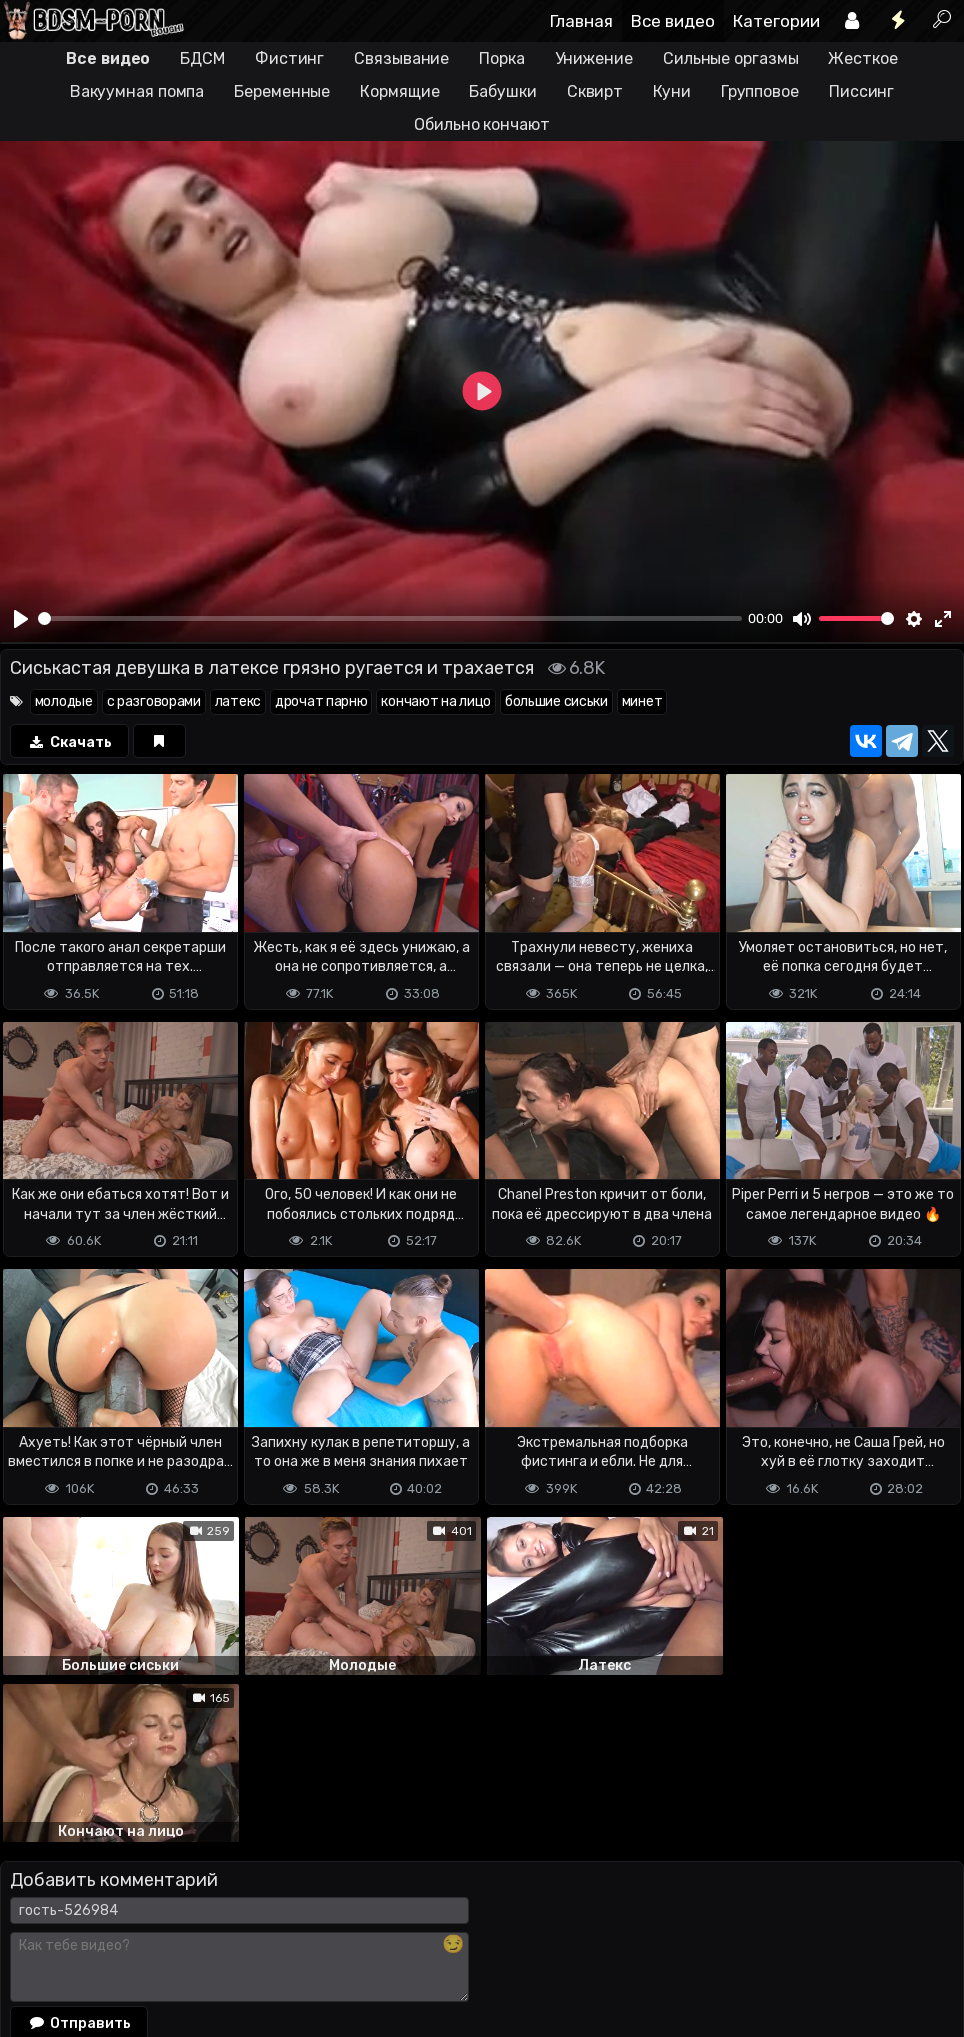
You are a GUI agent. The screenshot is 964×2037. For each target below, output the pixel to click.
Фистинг (289, 58)
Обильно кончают (482, 124)
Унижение (594, 58)
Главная (581, 21)
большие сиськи (556, 701)
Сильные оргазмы (731, 58)
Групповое (760, 91)
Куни (672, 91)
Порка (502, 58)
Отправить (79, 1856)
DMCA (32, 1942)
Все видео (673, 21)
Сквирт (595, 91)
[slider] (390, 618)
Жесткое (862, 58)
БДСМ (202, 58)
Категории (776, 21)
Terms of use (103, 1942)
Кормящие (399, 91)
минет (642, 701)
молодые (64, 701)
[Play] (21, 619)
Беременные (282, 91)
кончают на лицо (436, 701)
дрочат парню (321, 701)
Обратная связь (208, 1942)
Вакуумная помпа (137, 91)
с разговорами (154, 701)
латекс (238, 701)
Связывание (401, 58)
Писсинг (861, 91)
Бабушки (502, 91)
